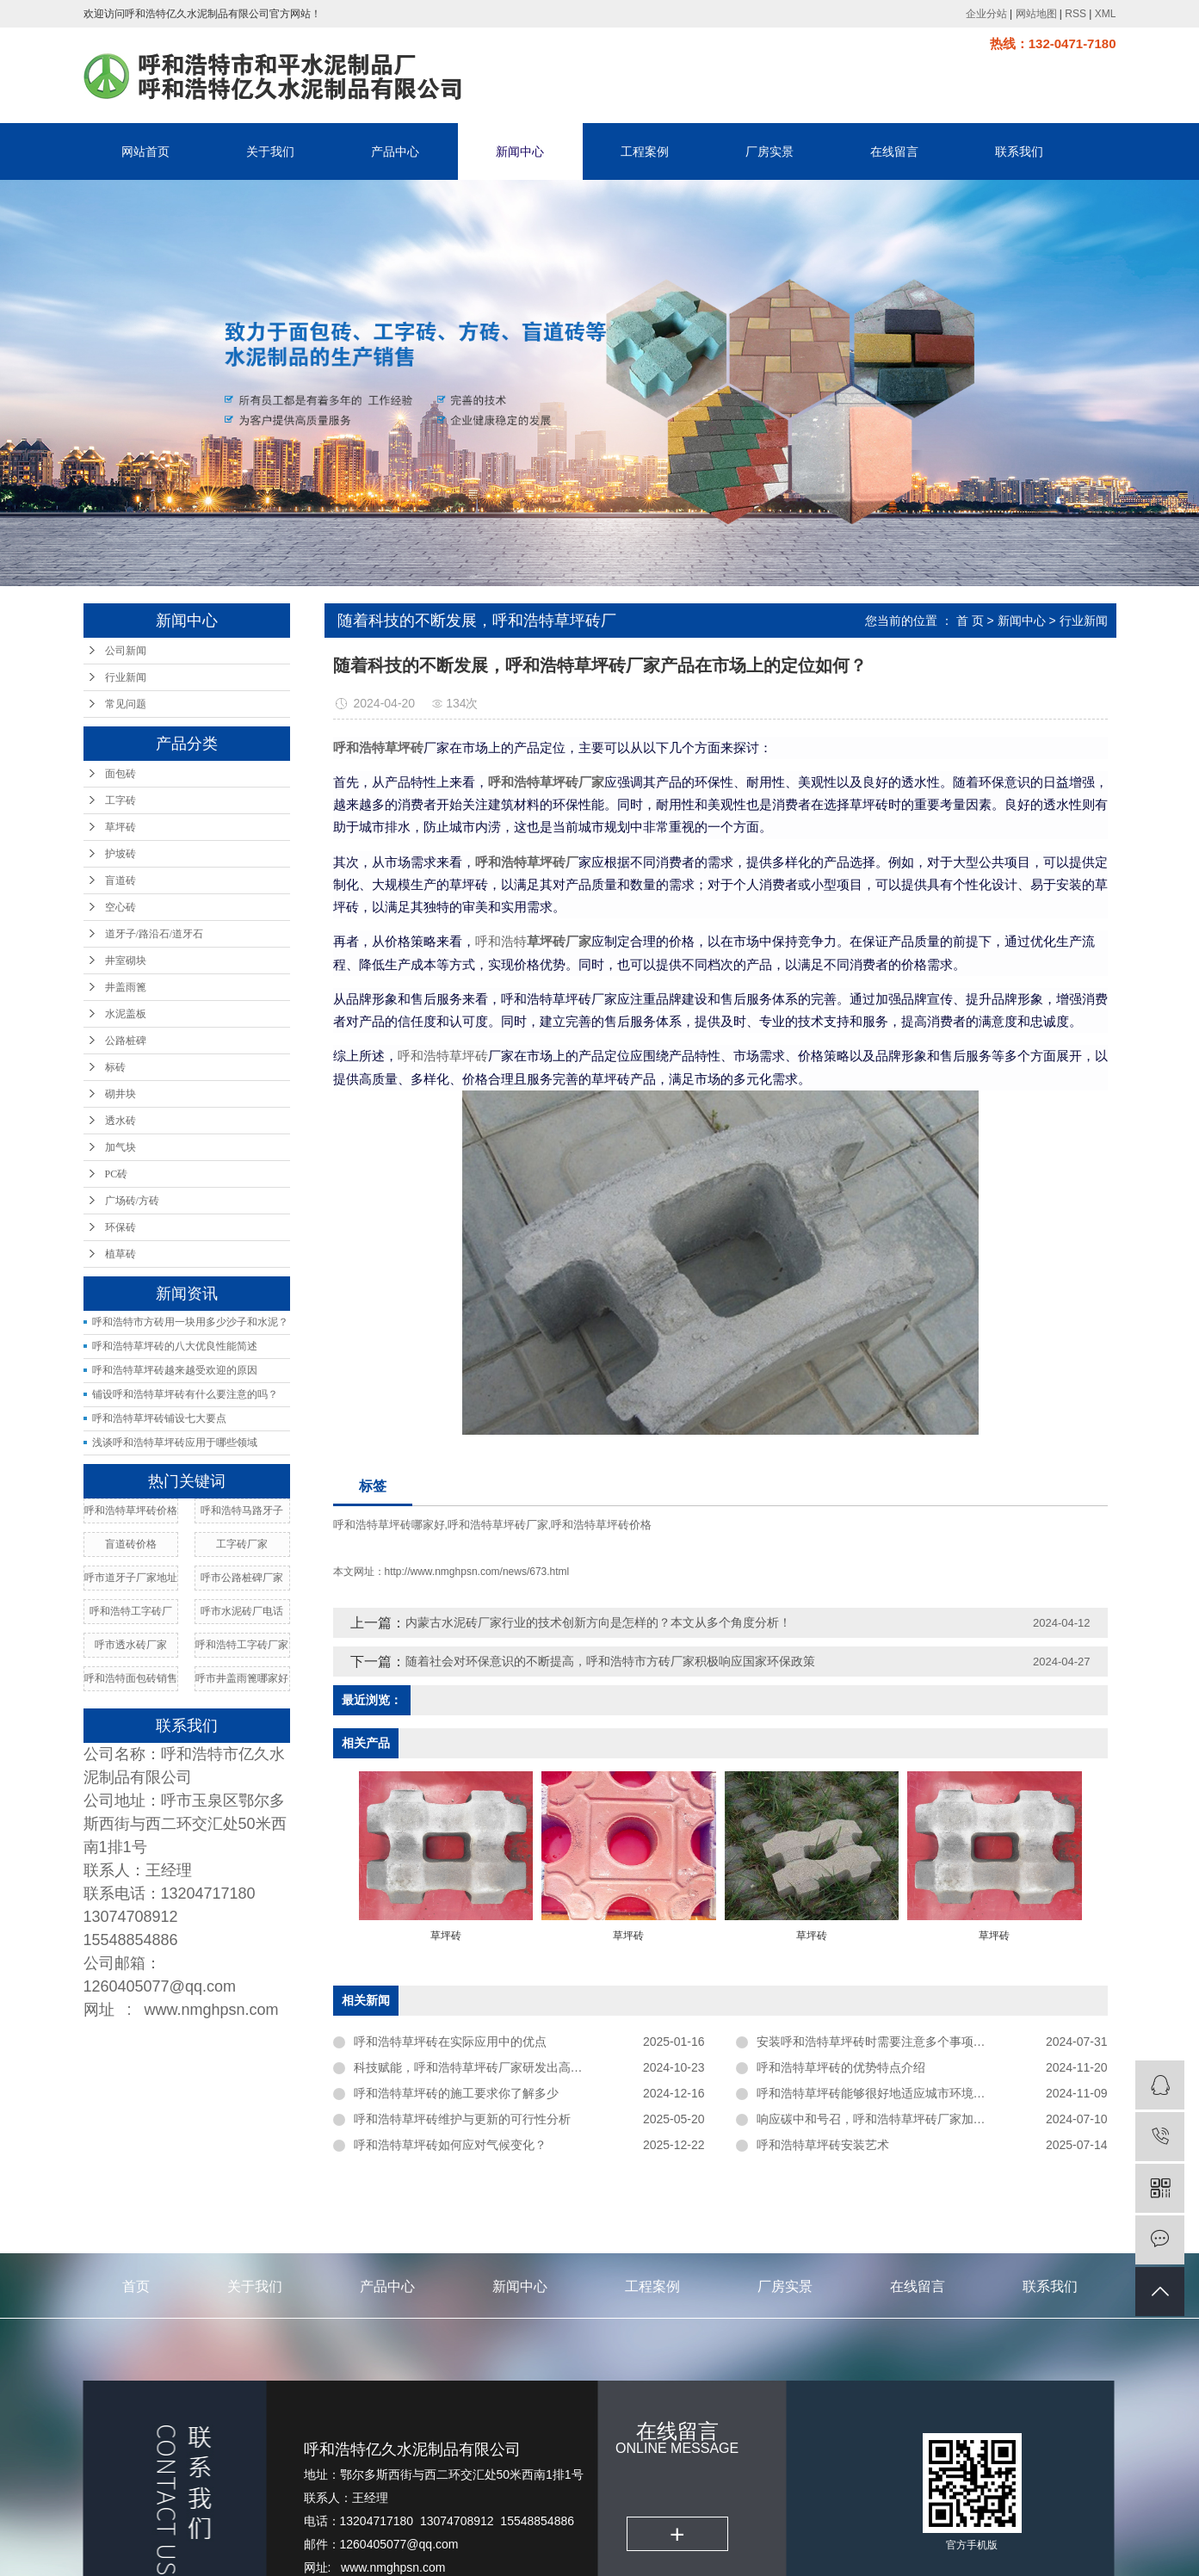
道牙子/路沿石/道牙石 (154, 934)
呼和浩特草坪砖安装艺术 (823, 2145)
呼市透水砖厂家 (131, 1645)
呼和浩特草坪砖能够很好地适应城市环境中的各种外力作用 (913, 2093)
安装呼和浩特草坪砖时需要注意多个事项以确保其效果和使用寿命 (931, 2041)
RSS (1075, 14)
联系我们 (1019, 151)
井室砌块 (125, 960)
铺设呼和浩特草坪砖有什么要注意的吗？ (185, 1394)
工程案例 (645, 151)
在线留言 (894, 151)
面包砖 (120, 774)
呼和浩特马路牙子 (242, 1510)
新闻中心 (520, 151)
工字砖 (120, 800)
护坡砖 (120, 854)
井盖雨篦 (125, 987)
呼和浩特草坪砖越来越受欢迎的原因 (174, 1370)
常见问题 (125, 704)
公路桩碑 (125, 1041)
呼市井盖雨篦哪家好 (241, 1678)
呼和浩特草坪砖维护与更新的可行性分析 (462, 2119)
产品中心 (395, 151)
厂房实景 (769, 151)
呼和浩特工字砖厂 (131, 1611)
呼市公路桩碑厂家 (242, 1578)
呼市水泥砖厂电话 (242, 1611)
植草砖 (120, 1254)
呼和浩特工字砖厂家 (241, 1645)
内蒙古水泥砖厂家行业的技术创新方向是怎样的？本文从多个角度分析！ (598, 1622)
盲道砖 (120, 880)
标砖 (115, 1067)
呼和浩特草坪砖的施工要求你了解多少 (456, 2093)
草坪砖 (120, 827)
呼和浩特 (501, 941)
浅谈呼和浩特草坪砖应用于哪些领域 (174, 1442)
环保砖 (120, 1227)
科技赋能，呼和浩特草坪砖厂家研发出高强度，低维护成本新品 (522, 2067)
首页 (136, 2286)
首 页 (970, 620)
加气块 (120, 1147)
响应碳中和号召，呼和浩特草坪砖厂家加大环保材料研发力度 (919, 2119)
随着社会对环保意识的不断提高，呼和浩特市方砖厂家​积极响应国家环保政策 (610, 1661)
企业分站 (986, 14)
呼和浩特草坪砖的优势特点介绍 (841, 2067)
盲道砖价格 (131, 1544)
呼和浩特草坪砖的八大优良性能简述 (174, 1346)
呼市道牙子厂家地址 (130, 1578)
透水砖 (120, 1121)
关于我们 (270, 151)
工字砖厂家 (242, 1544)
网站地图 (1036, 14)
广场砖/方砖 (132, 1201)
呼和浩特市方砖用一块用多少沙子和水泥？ (190, 1322)
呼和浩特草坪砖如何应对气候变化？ (450, 2145)
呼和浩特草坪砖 (443, 1056)
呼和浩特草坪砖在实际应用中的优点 (450, 2041)
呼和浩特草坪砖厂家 (498, 1524)
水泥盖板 (125, 1014)
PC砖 (116, 1174)
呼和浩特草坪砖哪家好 (389, 1524)
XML (1105, 14)
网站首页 (145, 151)
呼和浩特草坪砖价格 (130, 1510)
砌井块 (120, 1094)
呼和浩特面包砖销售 (130, 1678)
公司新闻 (125, 651)
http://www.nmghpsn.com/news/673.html (477, 1572)
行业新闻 (125, 677)
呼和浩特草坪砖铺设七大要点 (159, 1418)
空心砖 (120, 907)
